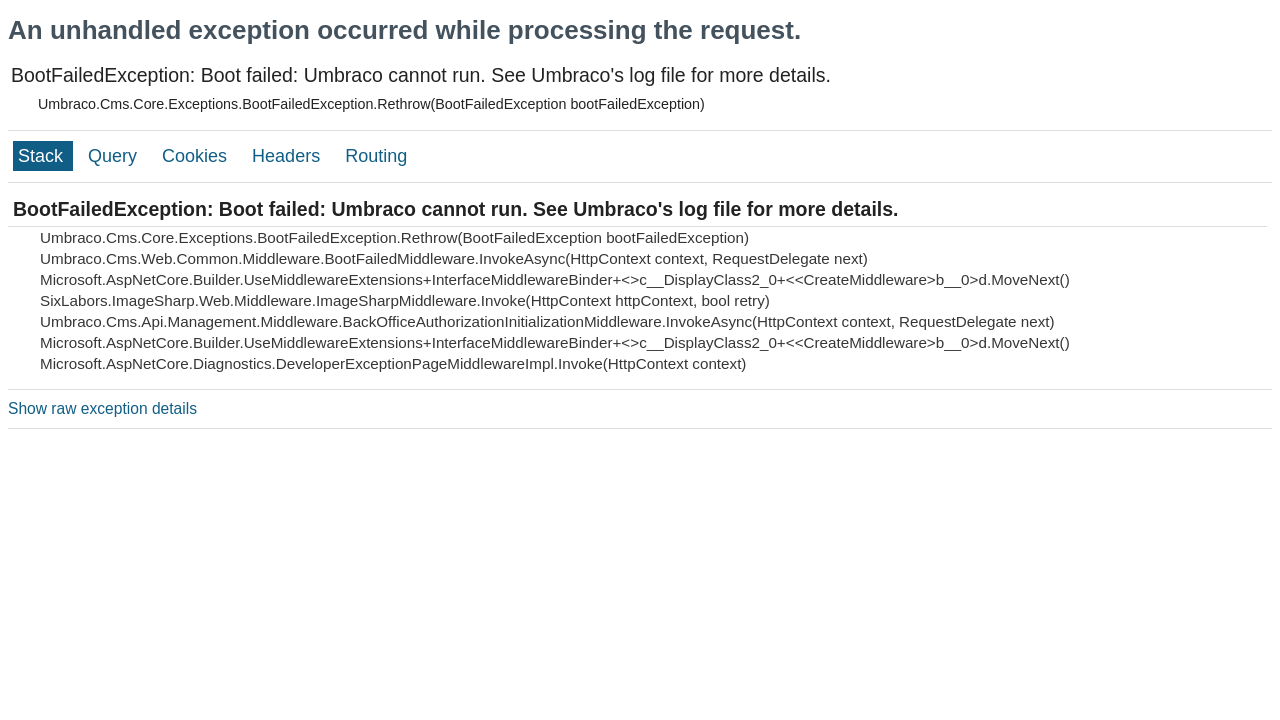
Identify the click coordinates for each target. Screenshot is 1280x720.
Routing (376, 156)
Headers (288, 156)
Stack (43, 156)
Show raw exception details (102, 408)
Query (115, 156)
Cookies (197, 156)
